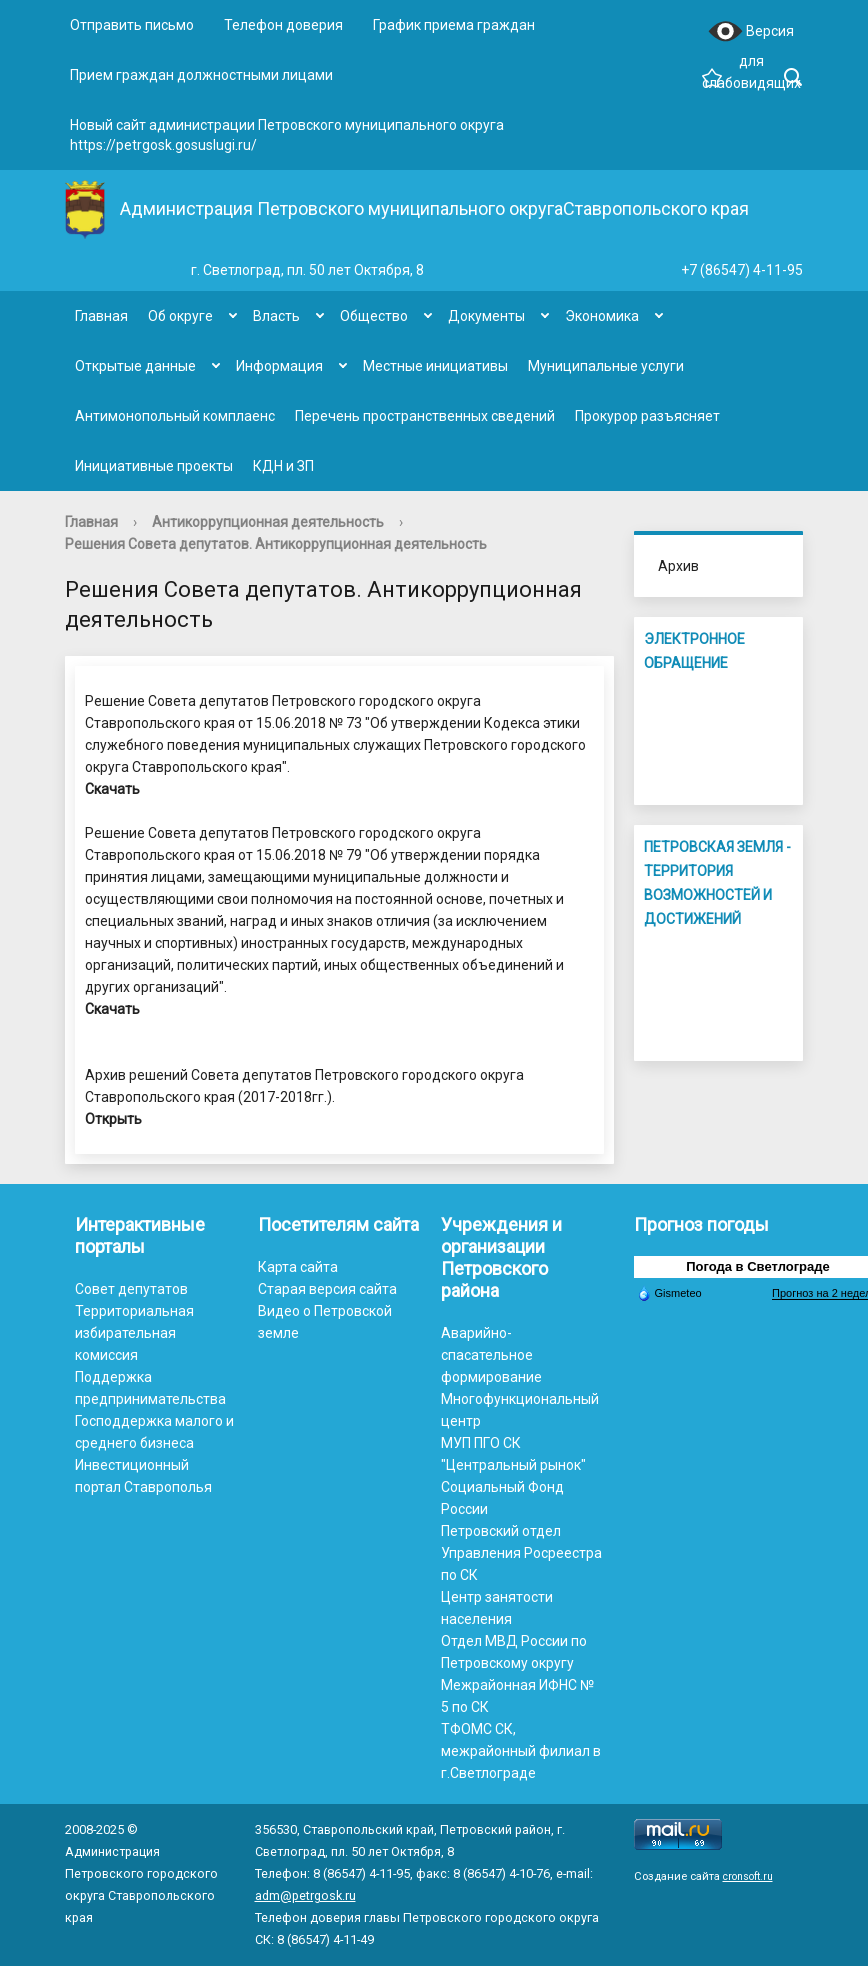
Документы (486, 316)
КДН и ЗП (283, 466)
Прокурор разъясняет (647, 416)
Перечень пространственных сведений (425, 416)
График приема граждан (454, 25)
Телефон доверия (283, 25)
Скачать (112, 789)
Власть (276, 316)
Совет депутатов (131, 1289)
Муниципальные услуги (606, 366)
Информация (279, 366)
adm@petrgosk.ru (305, 1895)
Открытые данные (135, 366)
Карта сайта (298, 1267)
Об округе (180, 316)
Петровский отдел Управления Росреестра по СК (521, 1553)
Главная (101, 316)
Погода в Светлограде (758, 1266)
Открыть (113, 1119)
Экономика (602, 316)
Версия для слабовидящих (751, 32)
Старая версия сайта (327, 1289)
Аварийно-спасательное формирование (491, 1355)
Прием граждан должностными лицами (201, 75)
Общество (374, 316)
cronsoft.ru (748, 1876)
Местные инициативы (435, 366)
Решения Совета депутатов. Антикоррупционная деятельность (276, 544)
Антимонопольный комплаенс (175, 416)
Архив (678, 566)
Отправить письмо (132, 25)
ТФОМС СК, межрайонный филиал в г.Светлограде (521, 1751)
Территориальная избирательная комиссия (134, 1333)
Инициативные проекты (154, 466)
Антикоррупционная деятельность (268, 522)
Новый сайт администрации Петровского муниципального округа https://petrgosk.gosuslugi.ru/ (287, 135)
